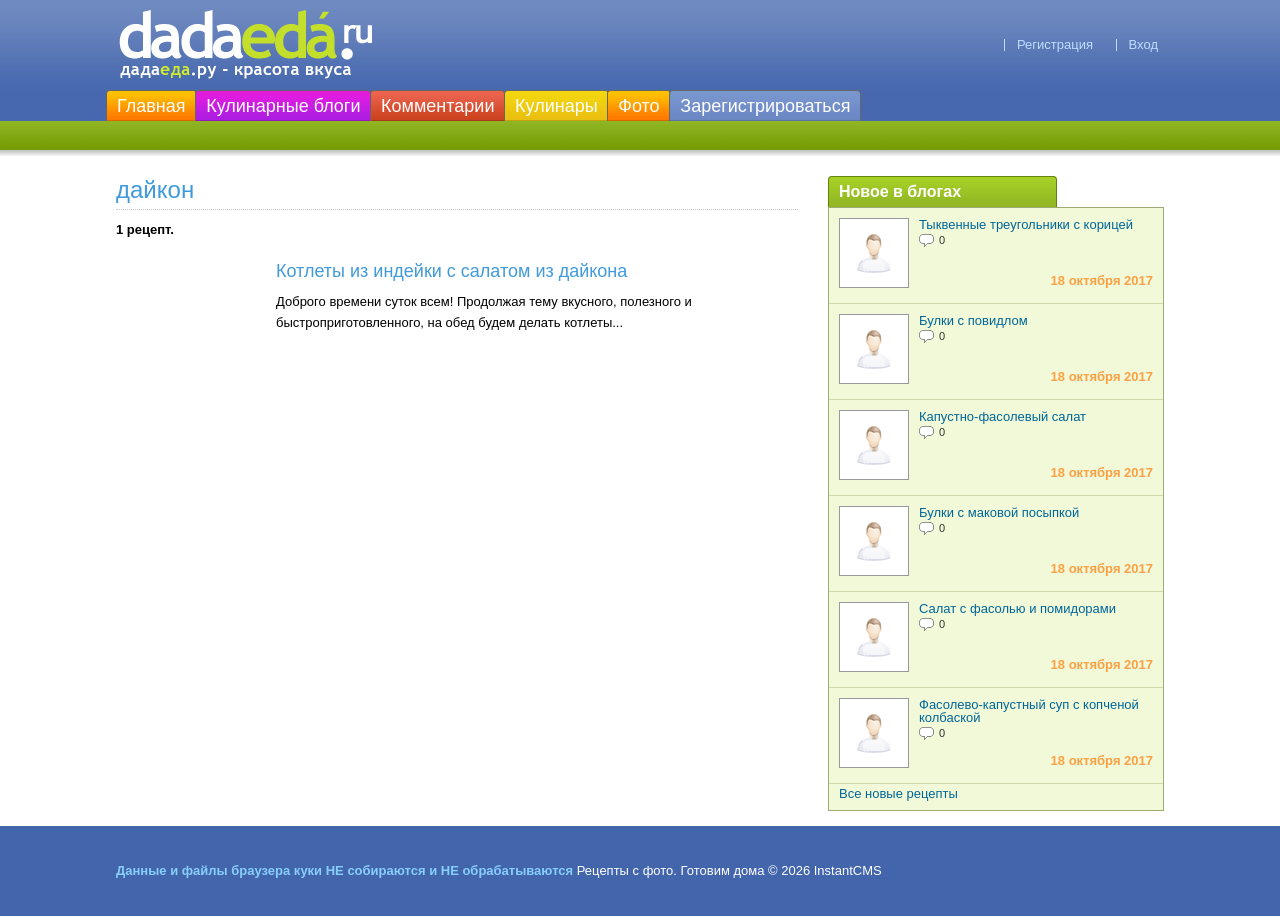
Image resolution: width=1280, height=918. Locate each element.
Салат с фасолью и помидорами (1017, 608)
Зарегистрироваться (765, 106)
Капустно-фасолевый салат (1002, 416)
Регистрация (1055, 44)
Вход (1143, 44)
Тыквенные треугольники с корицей (1026, 224)
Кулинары (556, 106)
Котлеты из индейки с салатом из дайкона (451, 271)
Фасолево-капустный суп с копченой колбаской (1029, 711)
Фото (638, 106)
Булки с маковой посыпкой (999, 512)
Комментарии (437, 106)
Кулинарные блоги (283, 106)
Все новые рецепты (898, 793)
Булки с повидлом (973, 320)
